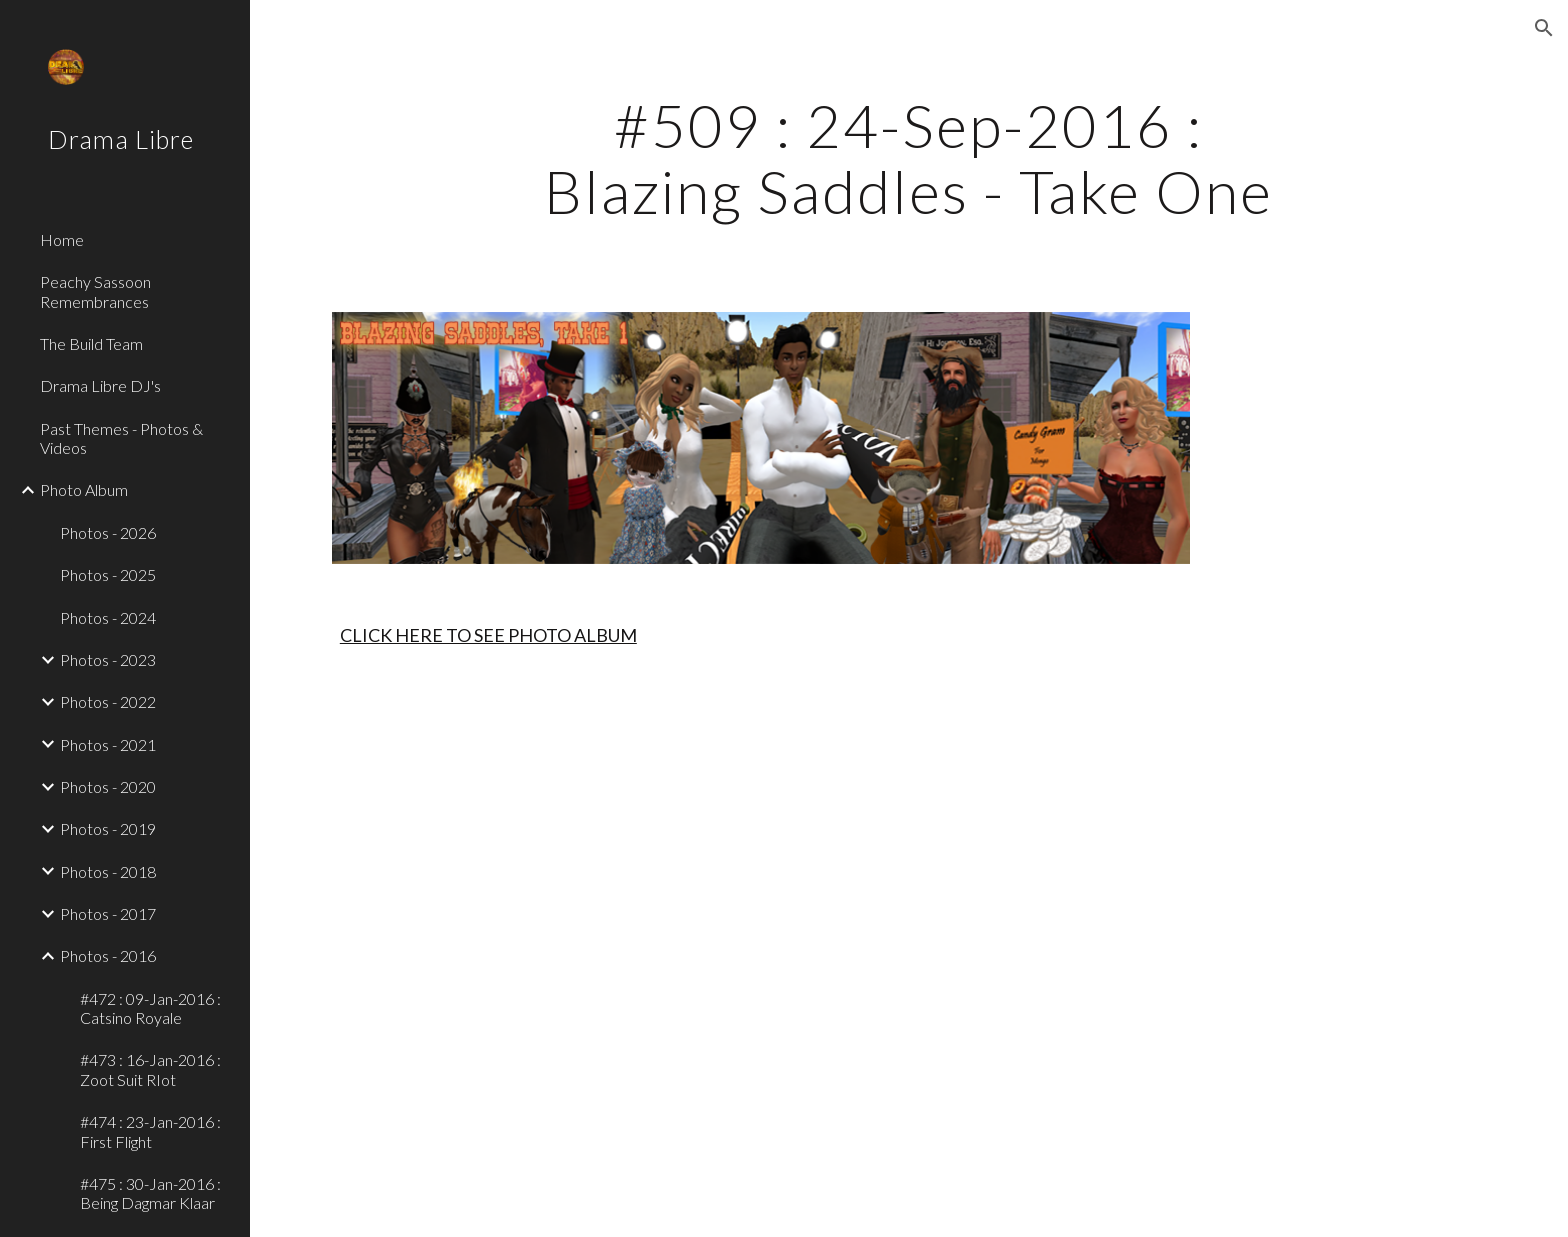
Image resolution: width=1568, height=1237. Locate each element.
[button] (1544, 28)
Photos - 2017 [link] (108, 913)
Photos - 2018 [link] (108, 871)
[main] (909, 158)
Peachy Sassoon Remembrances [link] (95, 291)
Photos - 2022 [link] (108, 701)
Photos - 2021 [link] (108, 744)
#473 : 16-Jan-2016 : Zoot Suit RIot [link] (150, 1069)
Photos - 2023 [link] (108, 659)
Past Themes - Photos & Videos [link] (121, 438)
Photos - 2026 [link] (108, 532)
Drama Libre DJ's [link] (100, 385)
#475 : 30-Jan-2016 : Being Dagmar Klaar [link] (150, 1193)
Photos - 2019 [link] (108, 828)
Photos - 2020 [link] (108, 786)
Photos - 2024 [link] (108, 617)
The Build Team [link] (91, 343)
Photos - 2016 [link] (108, 955)
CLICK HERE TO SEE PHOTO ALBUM (488, 635)
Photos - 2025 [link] (108, 574)
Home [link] (62, 239)
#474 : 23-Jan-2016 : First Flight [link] (150, 1131)
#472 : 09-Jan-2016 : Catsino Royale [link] (150, 1008)
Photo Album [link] (84, 489)
